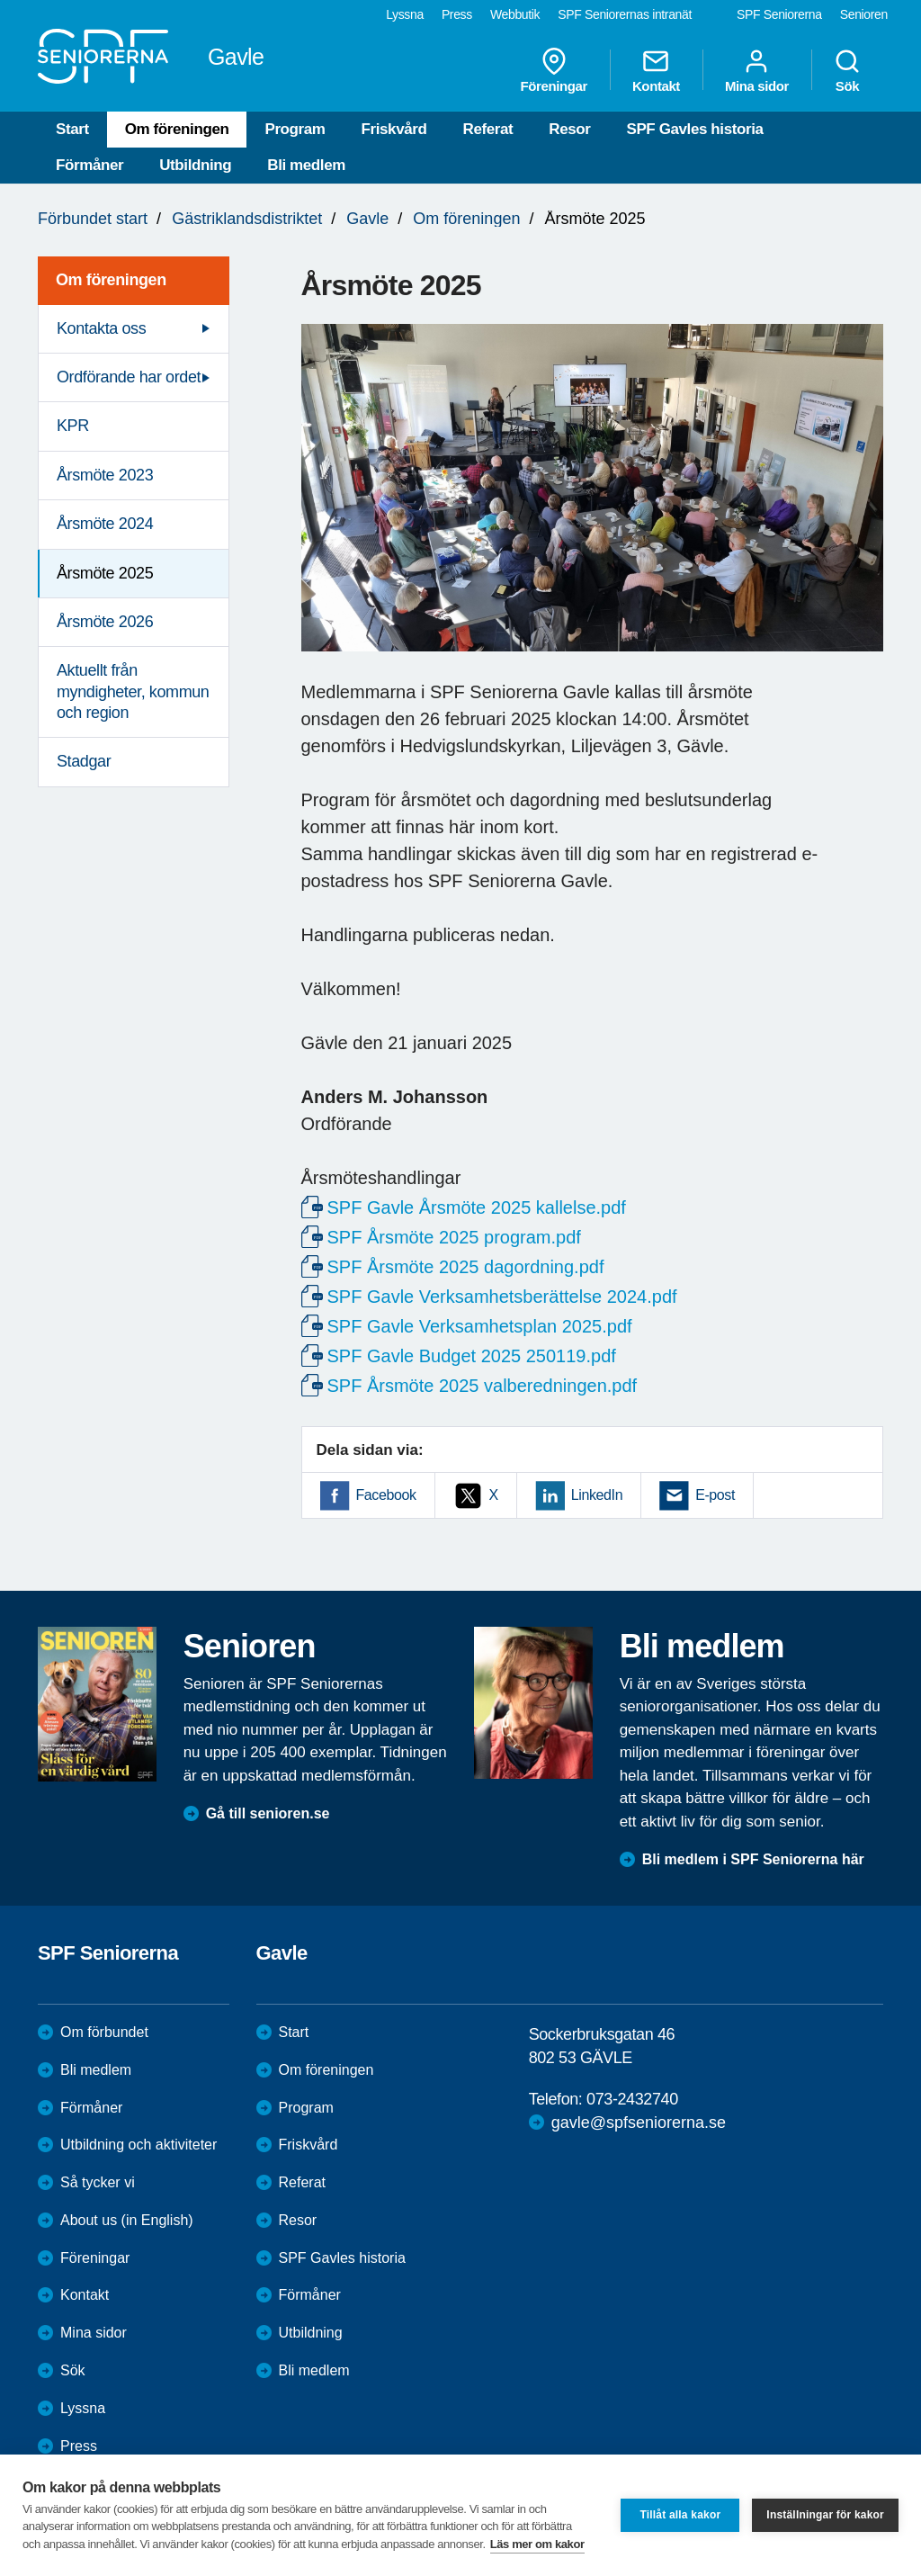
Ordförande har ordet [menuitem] (129, 377)
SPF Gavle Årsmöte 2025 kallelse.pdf (476, 1207)
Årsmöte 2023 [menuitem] (105, 475)
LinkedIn (596, 1495)
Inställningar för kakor (825, 2515)
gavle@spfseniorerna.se (638, 2123)
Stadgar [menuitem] (84, 761)
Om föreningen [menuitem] (111, 280)
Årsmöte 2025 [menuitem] (105, 573)
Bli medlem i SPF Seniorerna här (753, 1859)
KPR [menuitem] (73, 426)
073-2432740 (632, 2099)
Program (294, 129)
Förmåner (89, 165)
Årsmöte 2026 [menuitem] (105, 622)
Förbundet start (93, 219)
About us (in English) (126, 2220)
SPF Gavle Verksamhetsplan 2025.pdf (479, 1326)
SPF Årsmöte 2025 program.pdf (454, 1237)
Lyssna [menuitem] (405, 14)
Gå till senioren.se (268, 1813)
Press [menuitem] (457, 14)
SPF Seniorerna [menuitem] (779, 14)
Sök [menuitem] (847, 70)
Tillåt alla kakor (679, 2515)
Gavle (367, 219)
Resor (569, 129)
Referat (488, 129)
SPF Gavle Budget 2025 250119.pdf (471, 1356)
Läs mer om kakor (537, 2544)
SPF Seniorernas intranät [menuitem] (625, 14)
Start (72, 129)
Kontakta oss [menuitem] (101, 328)
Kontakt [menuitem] (656, 70)
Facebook (386, 1495)
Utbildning (195, 165)
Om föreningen (177, 129)
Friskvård (394, 129)
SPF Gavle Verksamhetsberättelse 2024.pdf (502, 1296)
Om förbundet (104, 2032)
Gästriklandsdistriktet (247, 219)
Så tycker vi (97, 2182)
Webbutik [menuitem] (515, 14)
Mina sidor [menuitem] (757, 70)
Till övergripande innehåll (0, 0)
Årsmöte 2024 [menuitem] (105, 524)
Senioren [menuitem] (864, 14)
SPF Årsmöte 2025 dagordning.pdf (465, 1267)
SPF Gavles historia (694, 129)
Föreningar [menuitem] (554, 70)
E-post (715, 1495)
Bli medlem (306, 165)
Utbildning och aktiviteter (138, 2144)
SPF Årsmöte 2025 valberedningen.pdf (482, 1386)
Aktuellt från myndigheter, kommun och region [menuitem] (133, 691)
